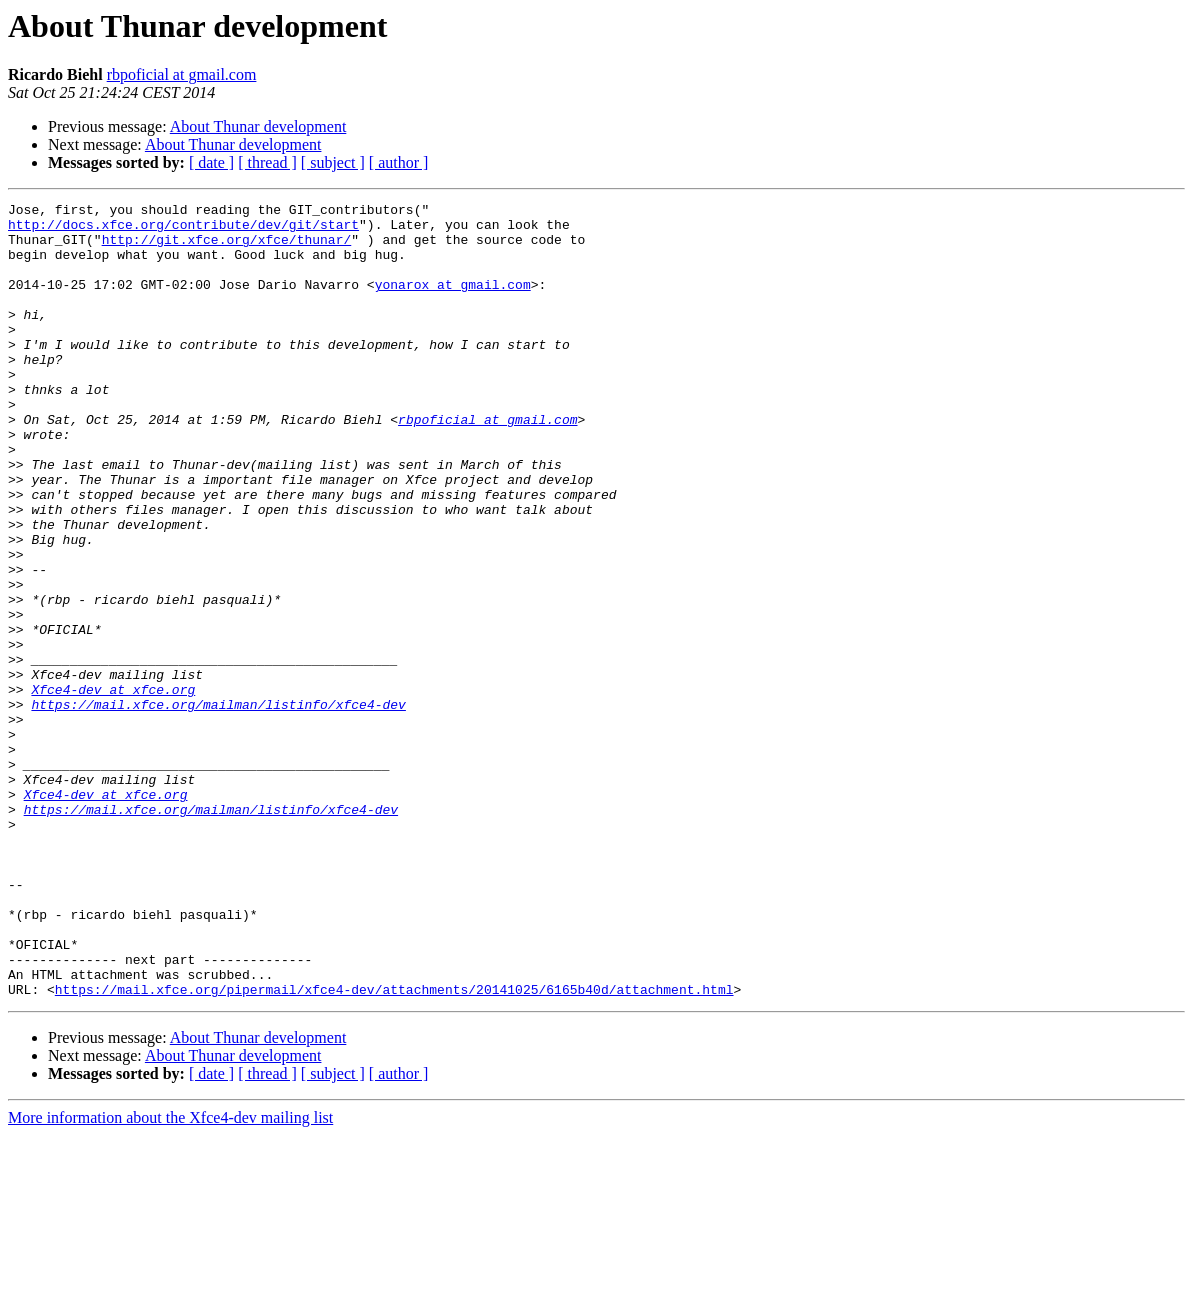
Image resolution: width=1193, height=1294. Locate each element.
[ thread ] (267, 162)
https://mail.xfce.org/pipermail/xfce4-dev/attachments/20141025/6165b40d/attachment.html (394, 1148)
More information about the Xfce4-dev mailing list (170, 1276)
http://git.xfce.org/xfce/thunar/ (227, 248)
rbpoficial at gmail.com (182, 74)
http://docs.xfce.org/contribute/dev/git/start (183, 230)
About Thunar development (258, 126)
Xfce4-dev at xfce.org (113, 788)
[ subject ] (333, 162)
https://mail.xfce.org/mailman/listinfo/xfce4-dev (218, 806)
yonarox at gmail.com (453, 302)
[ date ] (211, 162)
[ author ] (399, 162)
